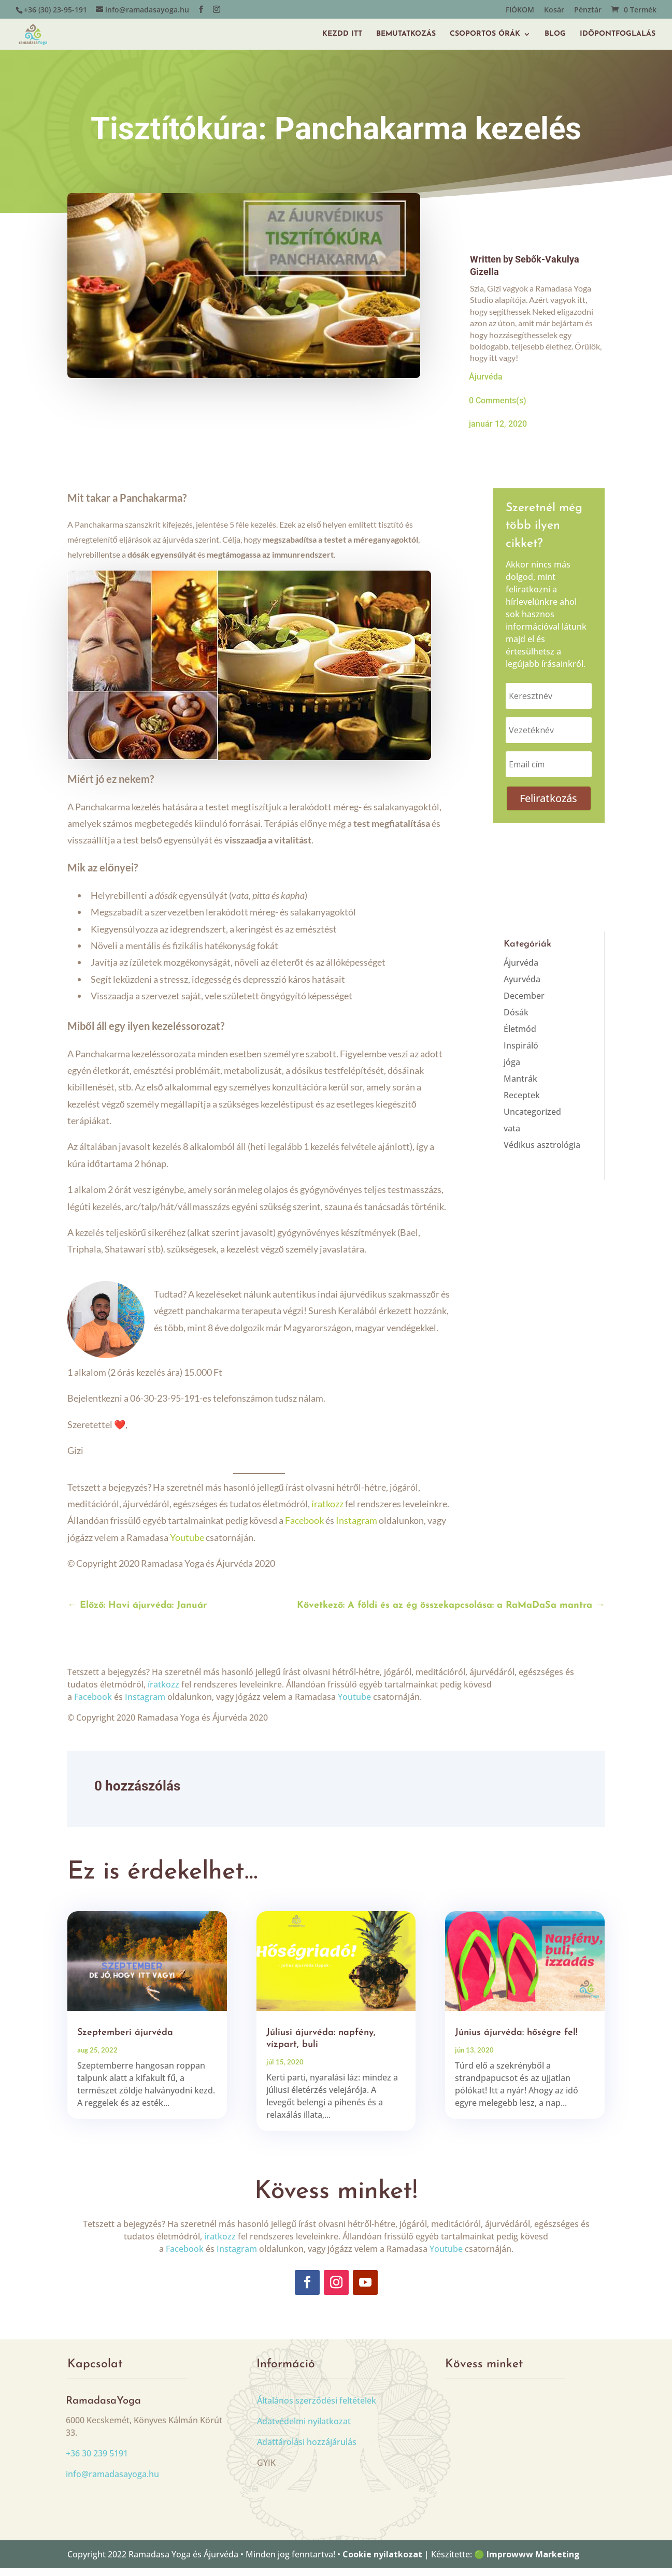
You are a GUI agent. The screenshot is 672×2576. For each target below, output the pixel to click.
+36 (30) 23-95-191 (55, 9)
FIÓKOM (520, 10)
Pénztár (588, 10)
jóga (512, 1069)
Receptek (522, 1103)
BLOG (555, 31)
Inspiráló (521, 1053)
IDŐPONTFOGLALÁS (617, 31)
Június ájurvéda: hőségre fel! (516, 2040)
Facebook (304, 1528)
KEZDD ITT (342, 31)
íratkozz (327, 1511)
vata (512, 1136)
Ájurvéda (486, 384)
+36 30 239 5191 (97, 2461)
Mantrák (520, 1086)
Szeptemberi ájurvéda (125, 2040)
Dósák (516, 1020)
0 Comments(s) (497, 408)
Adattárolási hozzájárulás (306, 2449)
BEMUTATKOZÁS (406, 31)
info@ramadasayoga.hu (112, 2481)
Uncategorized (532, 1119)
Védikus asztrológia (542, 1152)
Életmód (520, 1036)
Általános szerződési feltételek (316, 2408)
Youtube (187, 1545)
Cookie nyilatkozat (382, 2562)
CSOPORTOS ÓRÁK (485, 31)
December (524, 1003)
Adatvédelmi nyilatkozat (304, 2429)
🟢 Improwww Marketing (527, 2562)
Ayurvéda (522, 987)
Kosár (554, 10)
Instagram (356, 1528)
